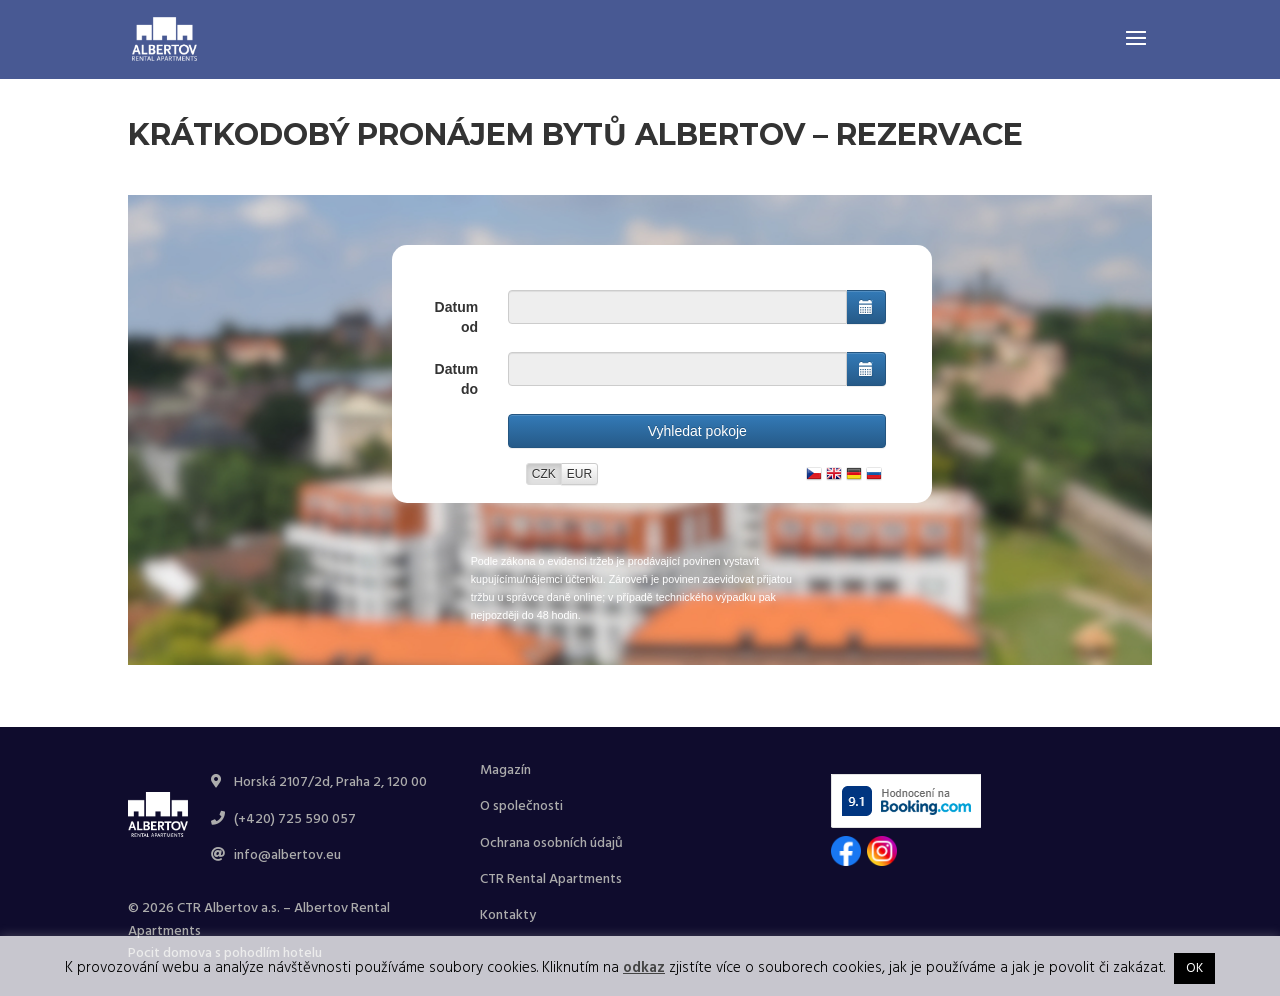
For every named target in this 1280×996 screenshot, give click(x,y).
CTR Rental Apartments (551, 879)
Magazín (505, 770)
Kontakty (508, 915)
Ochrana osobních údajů (551, 843)
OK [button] (1194, 968)
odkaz (644, 968)
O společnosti (521, 806)
